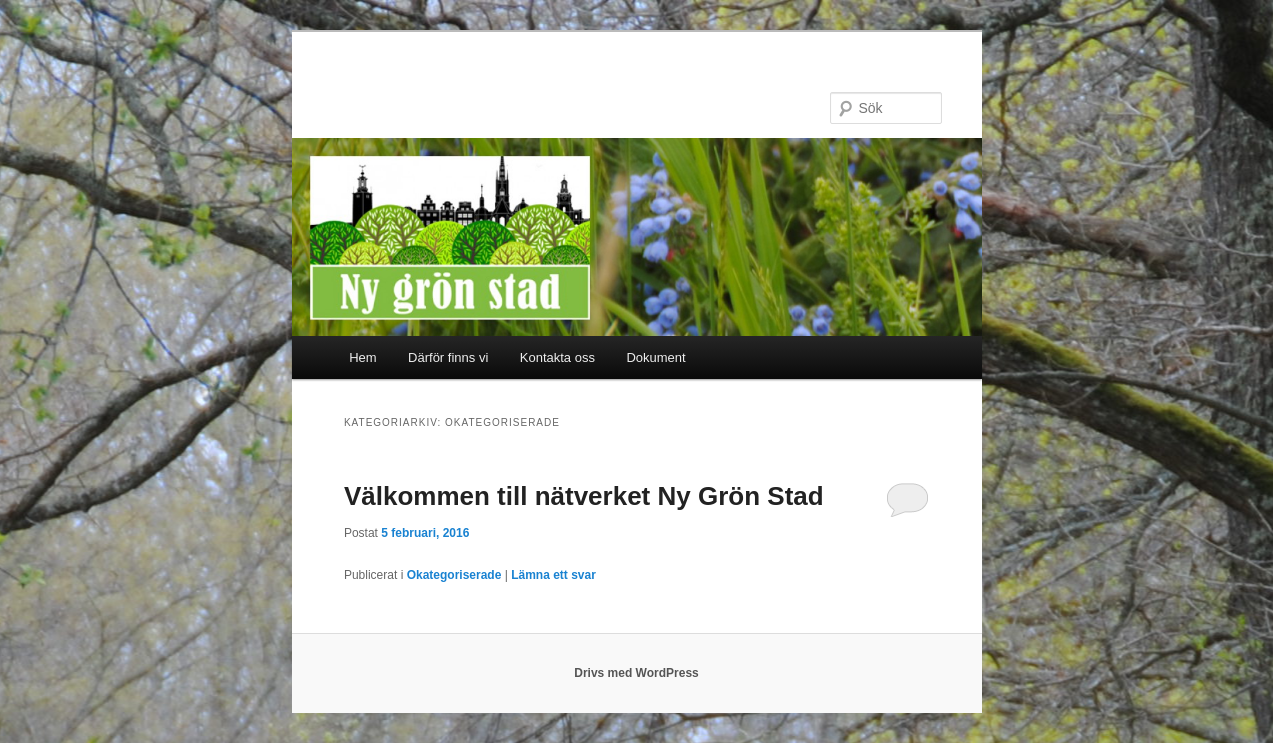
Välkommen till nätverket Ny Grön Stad (584, 496)
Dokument (655, 357)
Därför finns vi (448, 357)
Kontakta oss (557, 357)
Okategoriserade (454, 575)
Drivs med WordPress (636, 673)
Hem (362, 357)
